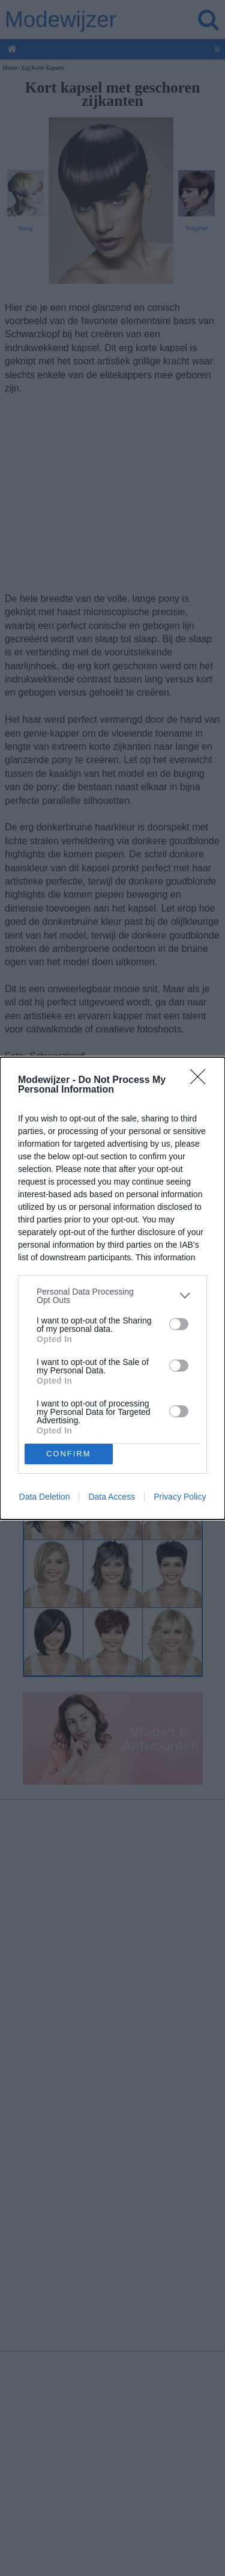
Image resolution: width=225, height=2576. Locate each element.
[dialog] (112, 1288)
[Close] (201, 1080)
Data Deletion (44, 1496)
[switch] (178, 1324)
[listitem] (112, 1295)
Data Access (111, 1496)
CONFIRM (68, 1453)
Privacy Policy (180, 1496)
